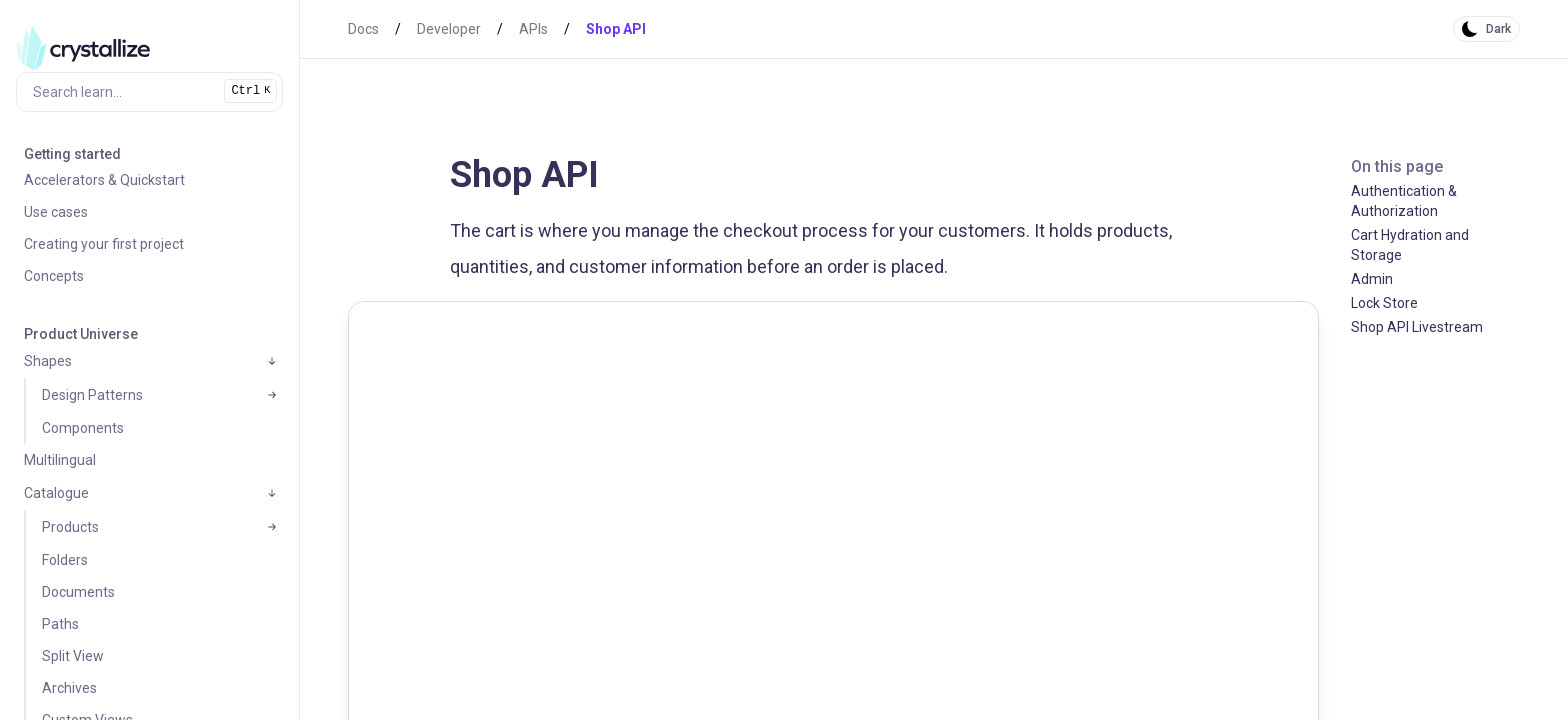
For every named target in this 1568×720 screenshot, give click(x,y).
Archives (69, 688)
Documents (78, 592)
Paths (60, 624)
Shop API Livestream (1417, 327)
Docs (363, 29)
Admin (1372, 279)
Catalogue (56, 493)
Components (83, 428)
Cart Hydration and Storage (1410, 245)
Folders (65, 560)
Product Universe (81, 334)
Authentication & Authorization (1404, 201)
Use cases (56, 212)
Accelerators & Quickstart (104, 180)
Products (70, 527)
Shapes (48, 361)
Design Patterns (92, 395)
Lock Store (1384, 303)
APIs (533, 29)
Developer (449, 29)
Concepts (54, 276)
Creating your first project (104, 244)
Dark (1498, 29)
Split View (73, 656)
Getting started (72, 154)
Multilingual (60, 460)
